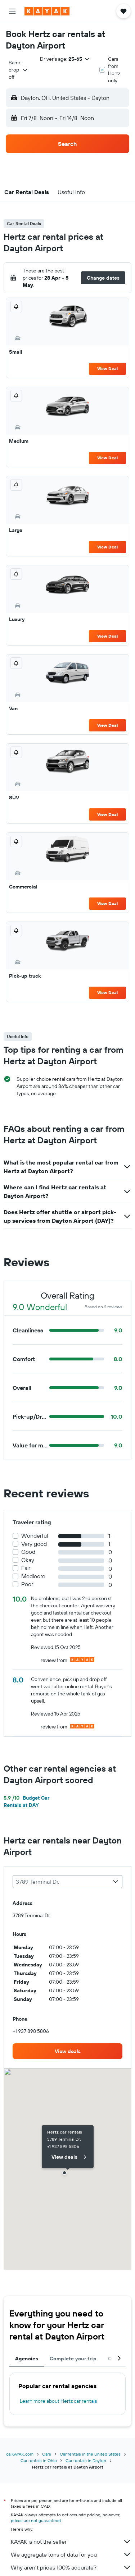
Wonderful (34, 1535)
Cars (46, 2454)
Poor (27, 1584)
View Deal (107, 368)
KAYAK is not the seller (71, 2541)
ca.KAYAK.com (19, 2454)
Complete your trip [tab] (73, 2358)
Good (28, 1551)
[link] (67, 2051)
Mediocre (33, 1576)
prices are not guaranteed (36, 2520)
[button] (12, 11)
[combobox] (18, 70)
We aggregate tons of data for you (71, 2554)
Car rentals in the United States (90, 2454)
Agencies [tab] (26, 2358)
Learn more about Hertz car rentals (58, 2401)
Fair (25, 1568)
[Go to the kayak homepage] (46, 11)
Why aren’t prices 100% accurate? (71, 2567)
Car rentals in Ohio (39, 2460)
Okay (27, 1560)
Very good (34, 1543)
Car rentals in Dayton (86, 2460)
